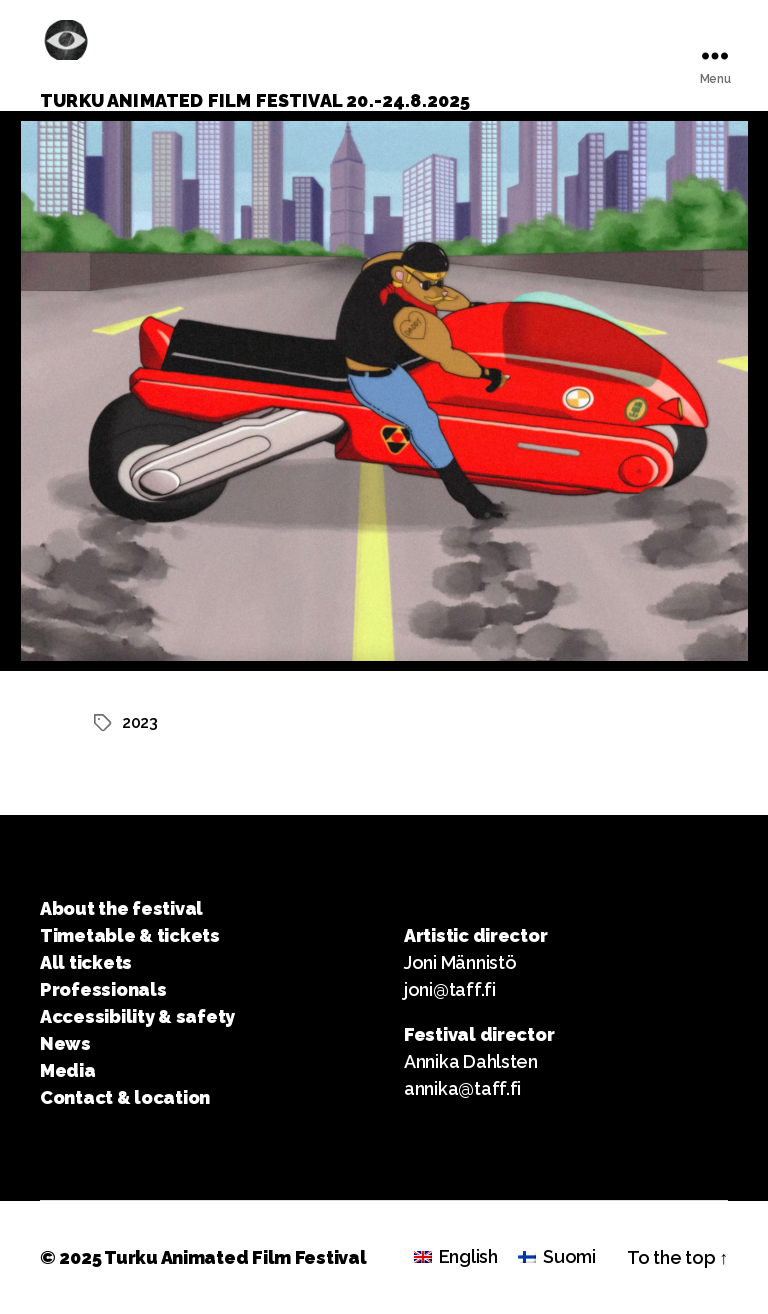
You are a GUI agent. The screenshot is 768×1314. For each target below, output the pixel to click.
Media (68, 1070)
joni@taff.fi (450, 989)
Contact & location (125, 1097)
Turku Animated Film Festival (235, 1257)
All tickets (86, 962)
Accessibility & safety (137, 1016)
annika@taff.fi (462, 1088)
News (65, 1043)
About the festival (121, 908)
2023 (140, 722)
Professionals (103, 989)
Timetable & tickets (130, 935)
